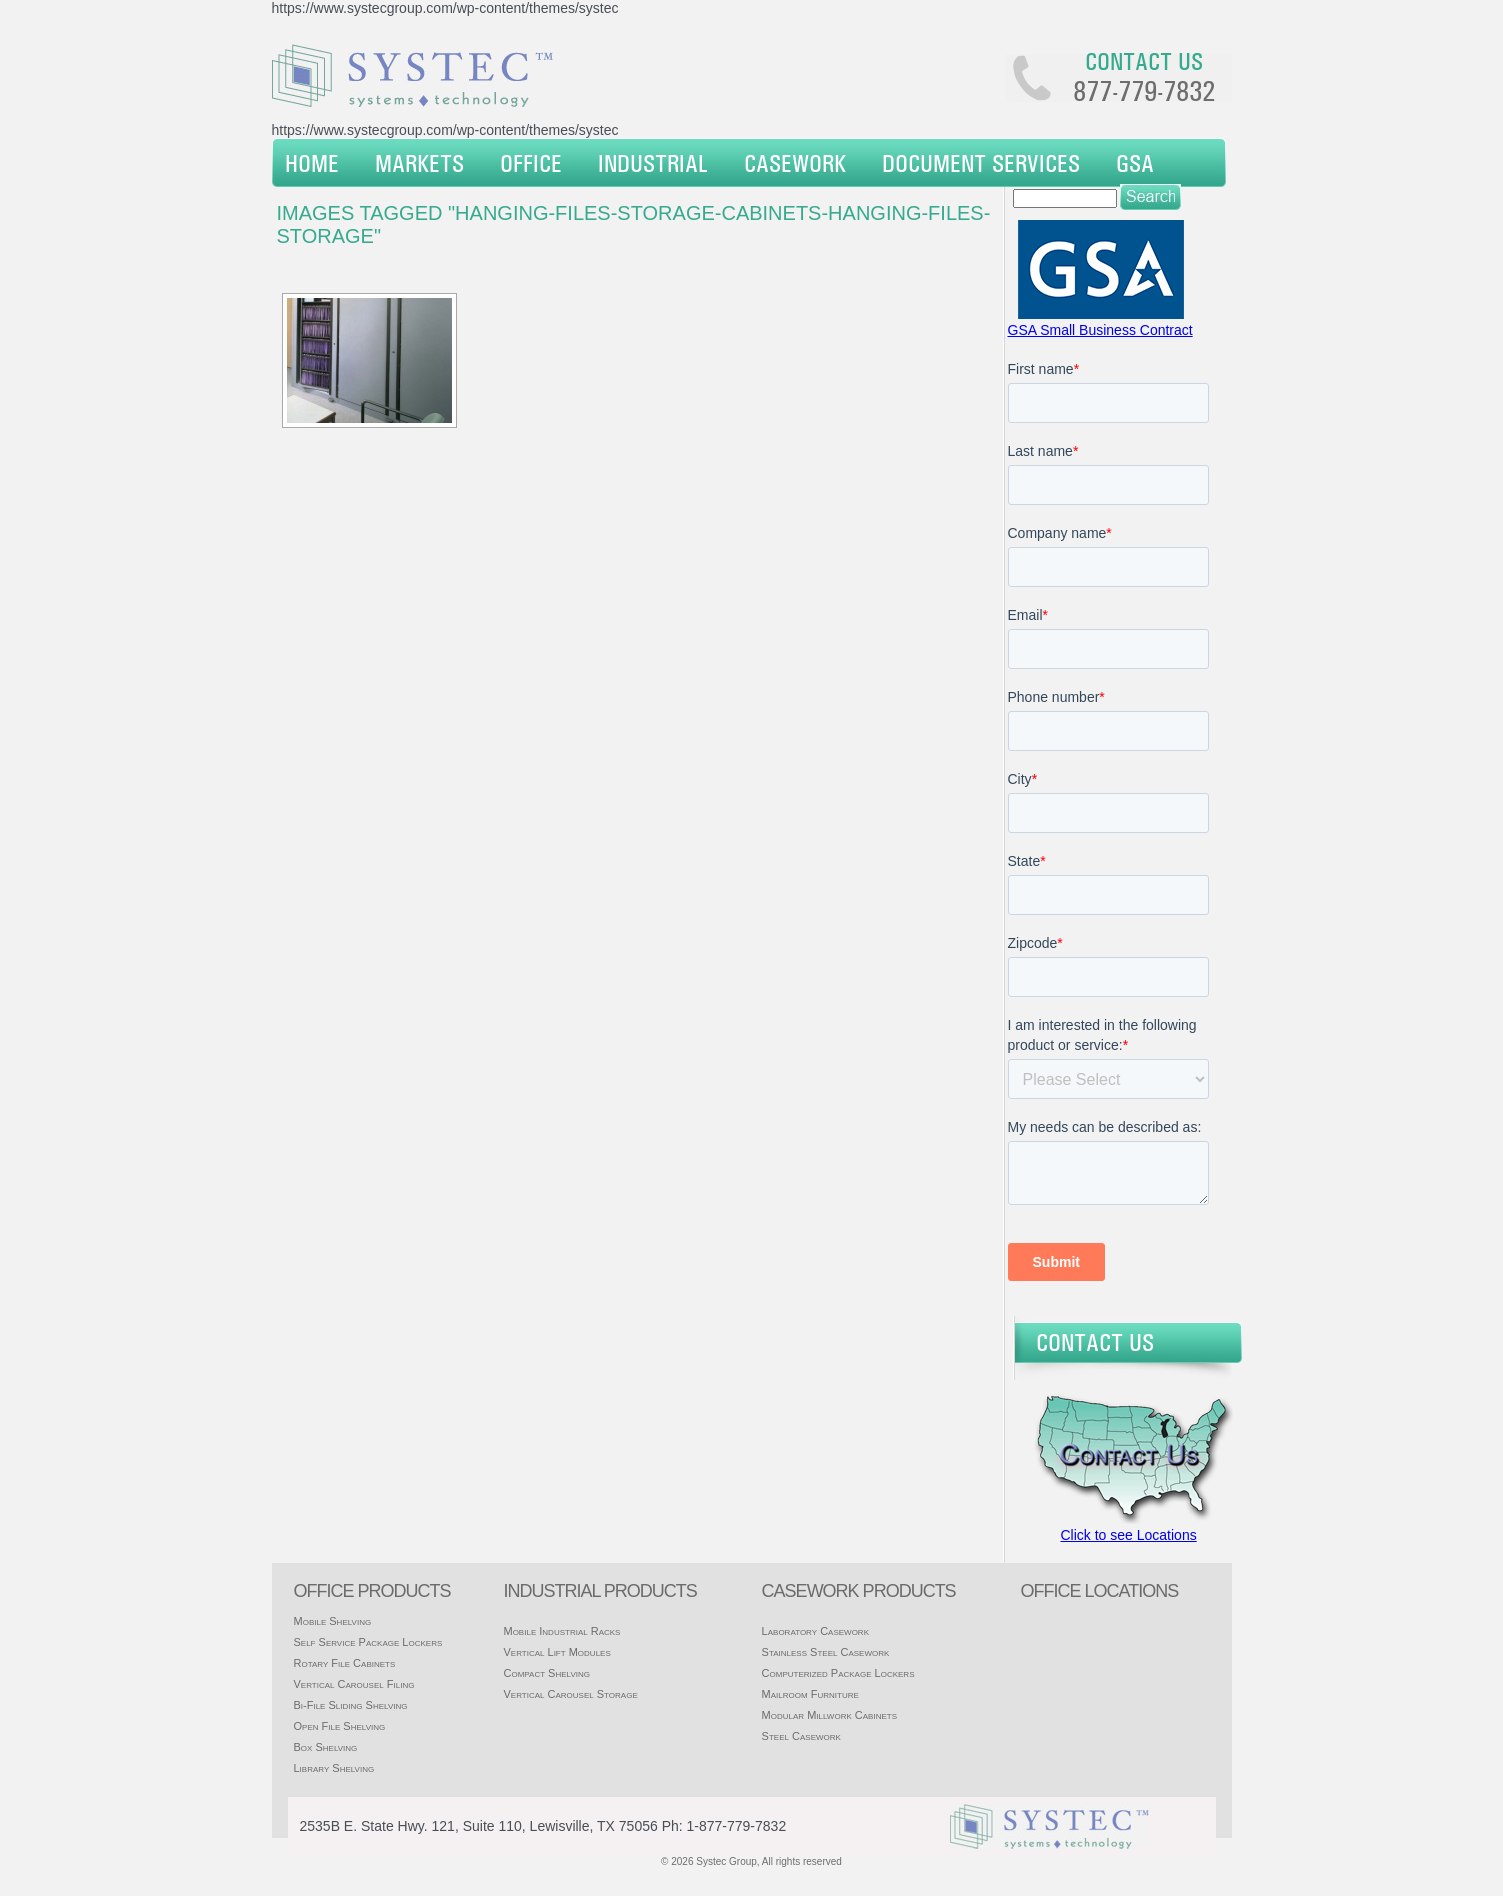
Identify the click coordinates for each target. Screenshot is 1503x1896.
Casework (795, 163)
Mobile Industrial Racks (561, 1631)
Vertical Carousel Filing (354, 1684)
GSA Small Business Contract (1100, 330)
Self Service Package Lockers (368, 1642)
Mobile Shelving (333, 1621)
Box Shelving (326, 1747)
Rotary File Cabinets (345, 1663)
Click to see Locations (1129, 1535)
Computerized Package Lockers (838, 1673)
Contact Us (1095, 1342)
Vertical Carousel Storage (570, 1694)
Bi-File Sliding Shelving (351, 1705)
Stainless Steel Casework (826, 1652)
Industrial (653, 163)
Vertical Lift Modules (556, 1652)
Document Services (981, 163)
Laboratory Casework (815, 1631)
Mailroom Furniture (810, 1694)
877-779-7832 (1144, 91)
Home (312, 163)
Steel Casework (801, 1736)
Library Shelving (334, 1768)
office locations (1100, 1591)
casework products (859, 1591)
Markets (419, 163)
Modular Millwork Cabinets (829, 1715)
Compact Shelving (546, 1673)
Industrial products (599, 1591)
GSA (1135, 163)
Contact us (1144, 61)
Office (531, 163)
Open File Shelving (340, 1726)
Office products (372, 1591)
